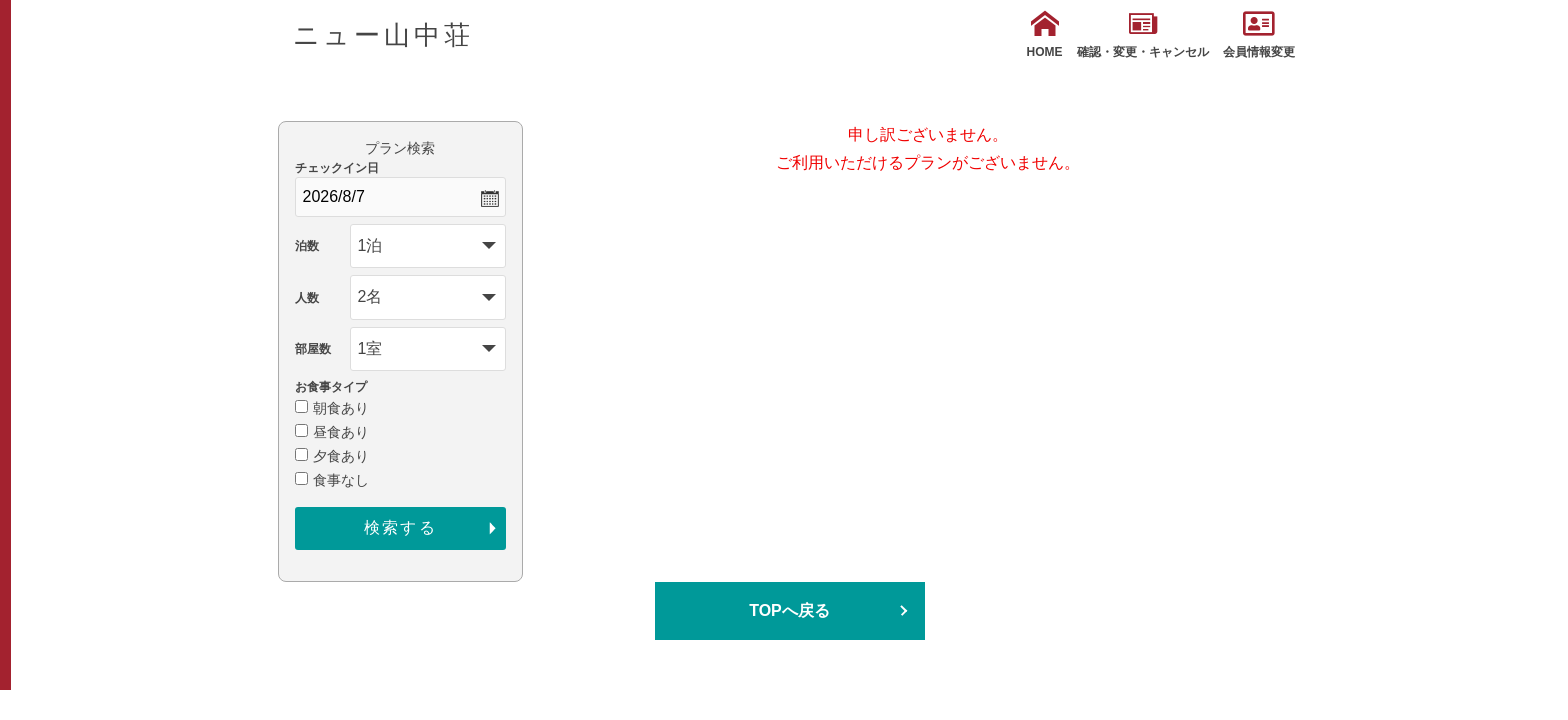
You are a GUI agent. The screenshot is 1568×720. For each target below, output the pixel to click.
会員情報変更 (1259, 34)
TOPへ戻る (789, 610)
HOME (1045, 34)
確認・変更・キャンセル (1143, 34)
